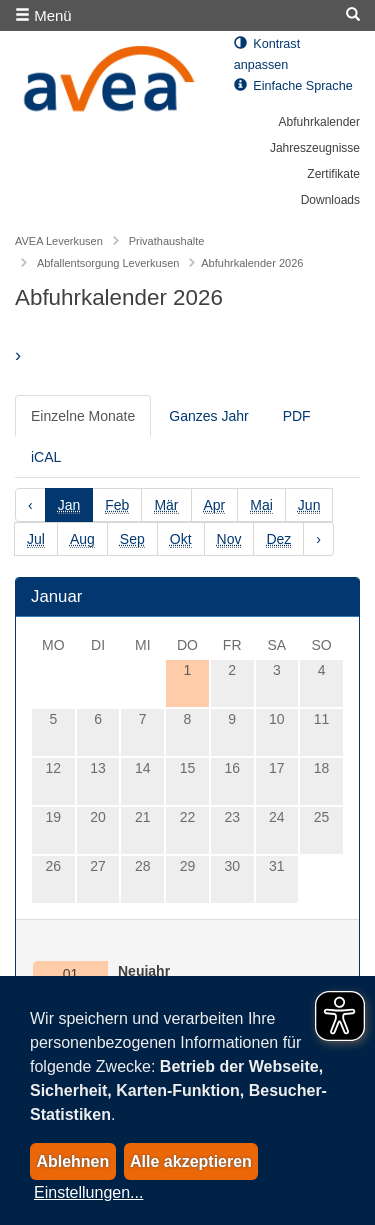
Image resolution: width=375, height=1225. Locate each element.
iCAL (46, 457)
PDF (297, 416)
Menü (43, 15)
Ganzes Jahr (208, 416)
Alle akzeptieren (191, 1161)
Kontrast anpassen (267, 54)
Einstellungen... (88, 1192)
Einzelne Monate (83, 416)
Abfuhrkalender (319, 122)
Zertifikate (333, 174)
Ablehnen (72, 1161)
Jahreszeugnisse (315, 148)
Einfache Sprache (293, 86)
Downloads (330, 200)
